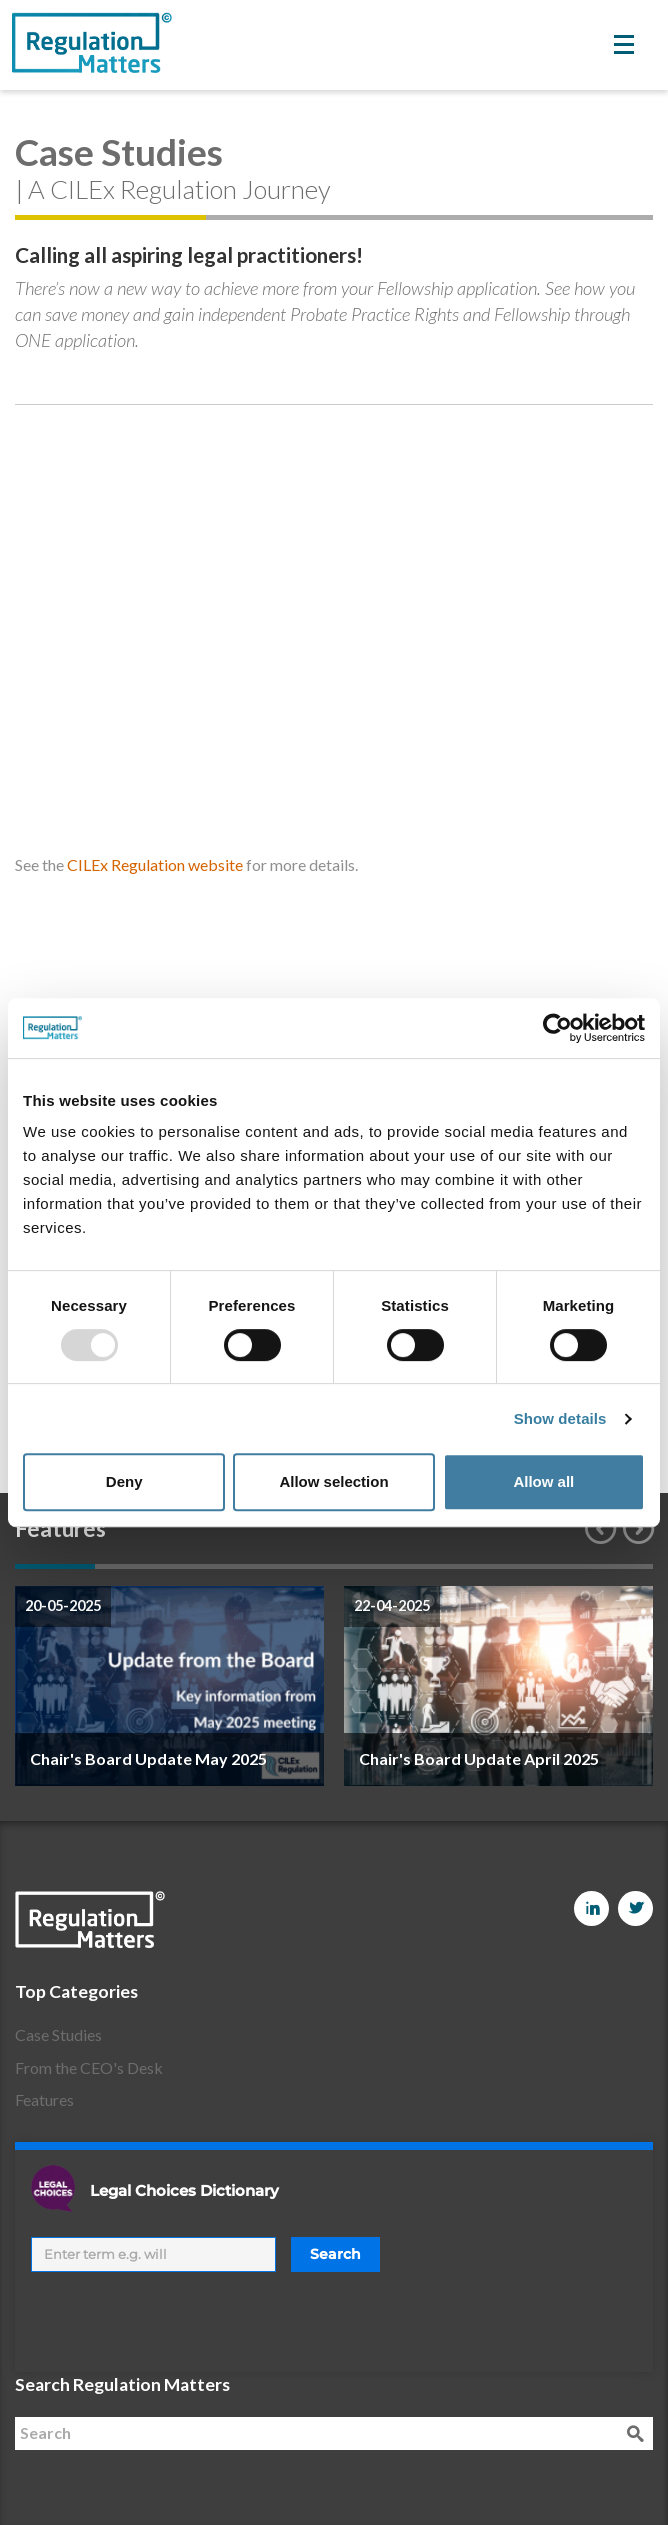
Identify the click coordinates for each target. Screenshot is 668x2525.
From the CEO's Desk (89, 2067)
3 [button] (215, 1566)
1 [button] (55, 1566)
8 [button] (613, 1566)
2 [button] (135, 1566)
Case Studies (58, 2034)
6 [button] (454, 1566)
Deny (124, 1481)
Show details (560, 1418)
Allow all (543, 1481)
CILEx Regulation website (155, 864)
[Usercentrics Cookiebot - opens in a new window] (557, 1028)
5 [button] (374, 1566)
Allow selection (333, 1481)
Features (44, 2099)
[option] (169, 1686)
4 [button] (294, 1566)
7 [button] (534, 1566)
